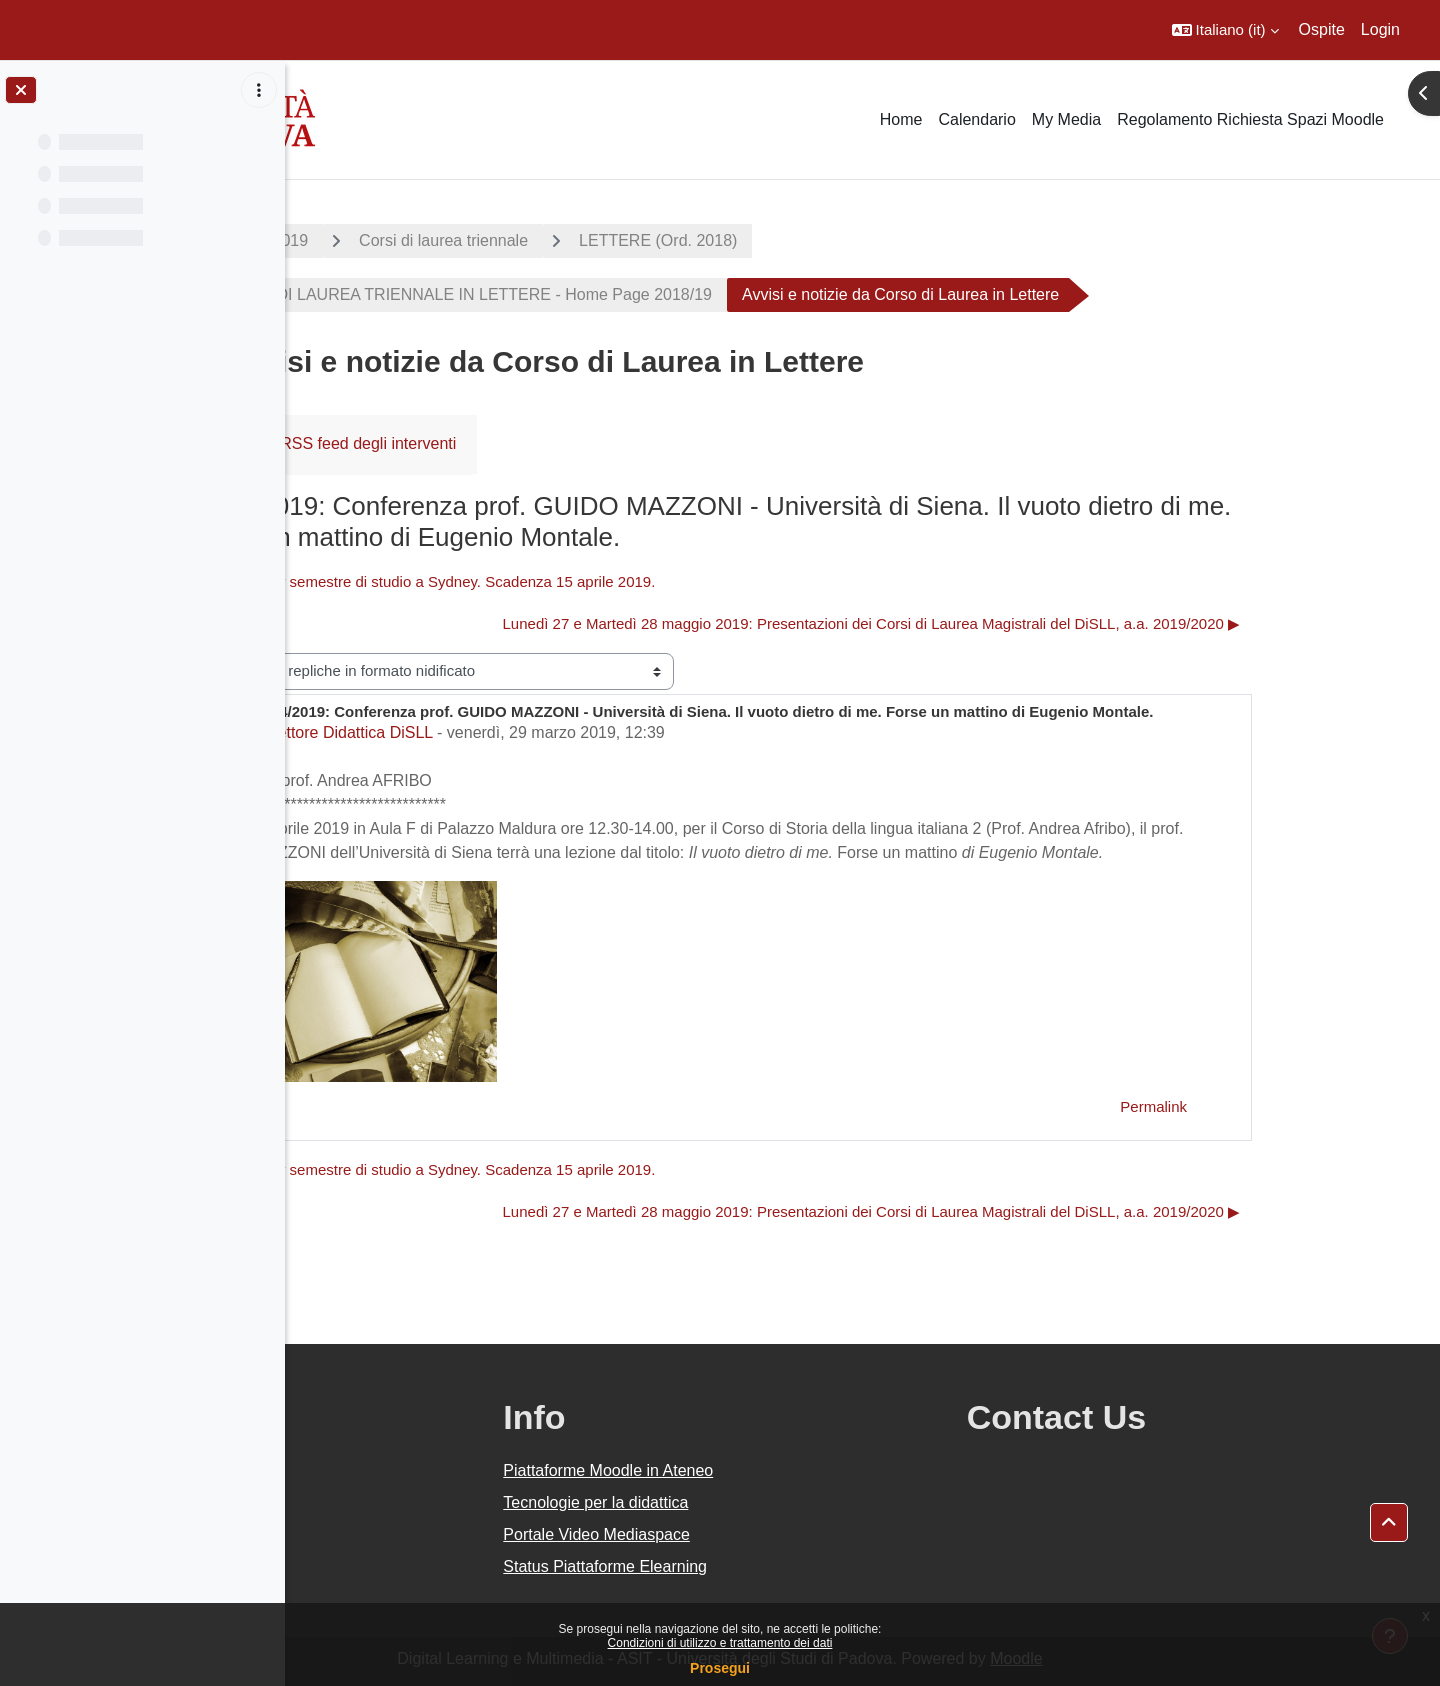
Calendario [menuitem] (976, 119)
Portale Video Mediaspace (786, 1534)
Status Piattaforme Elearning (795, 1566)
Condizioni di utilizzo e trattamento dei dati (720, 1643)
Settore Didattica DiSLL (492, 732)
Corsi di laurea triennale (586, 240)
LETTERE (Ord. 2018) (801, 240)
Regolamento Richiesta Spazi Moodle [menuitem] (1250, 119)
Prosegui (720, 1668)
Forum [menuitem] (359, 443)
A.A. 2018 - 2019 (391, 240)
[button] (1225, 30)
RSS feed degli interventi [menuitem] (511, 443)
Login (1380, 29)
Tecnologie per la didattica (785, 1502)
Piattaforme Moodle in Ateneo (798, 1470)
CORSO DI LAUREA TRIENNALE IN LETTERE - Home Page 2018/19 (603, 294)
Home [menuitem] (901, 119)
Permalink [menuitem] (1296, 1106)
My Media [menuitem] (1066, 119)
